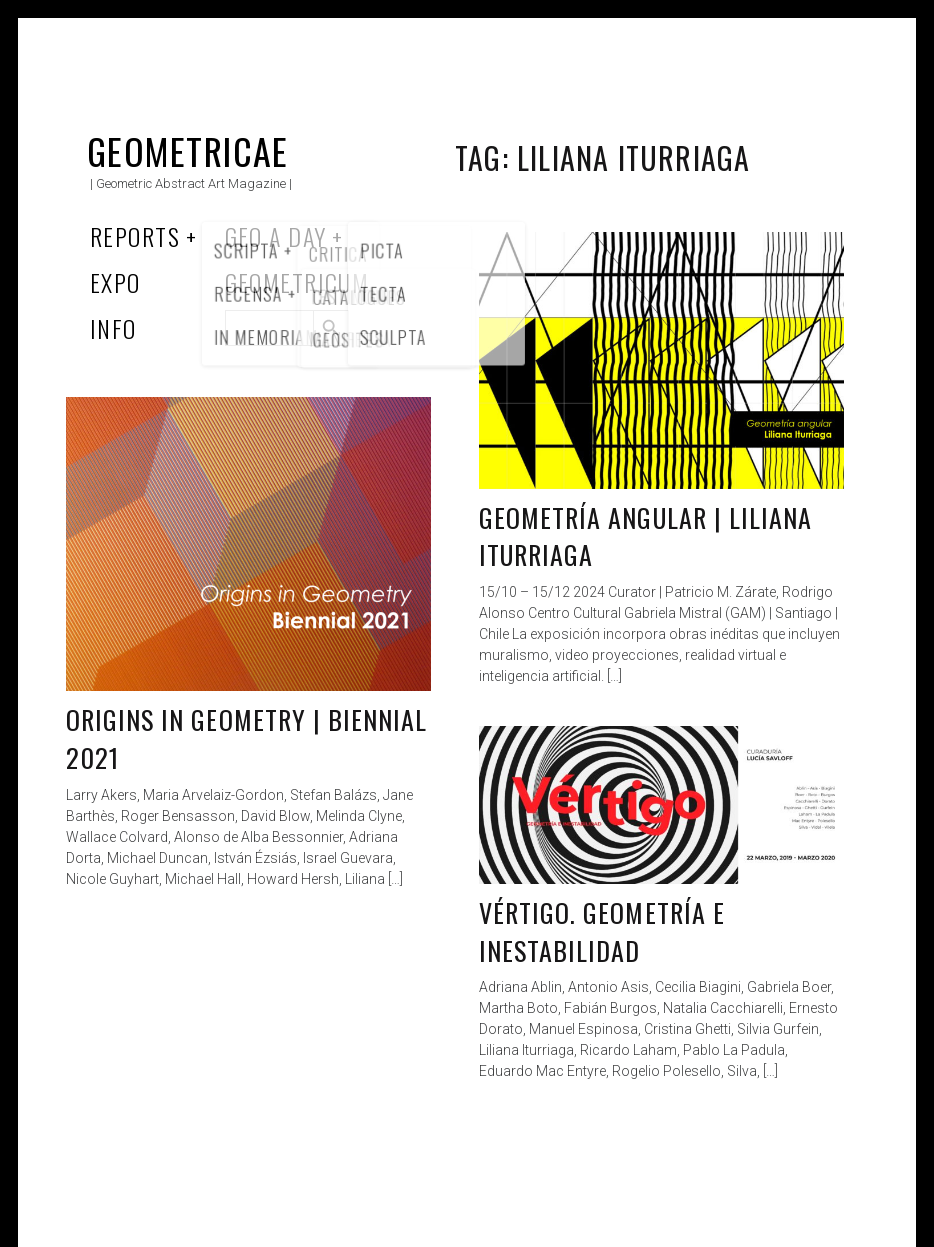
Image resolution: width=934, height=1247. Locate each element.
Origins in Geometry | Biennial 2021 (246, 738)
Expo (115, 282)
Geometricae (188, 150)
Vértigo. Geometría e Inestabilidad (602, 931)
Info (113, 328)
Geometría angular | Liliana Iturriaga (645, 536)
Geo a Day (276, 236)
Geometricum (297, 282)
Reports (135, 236)
